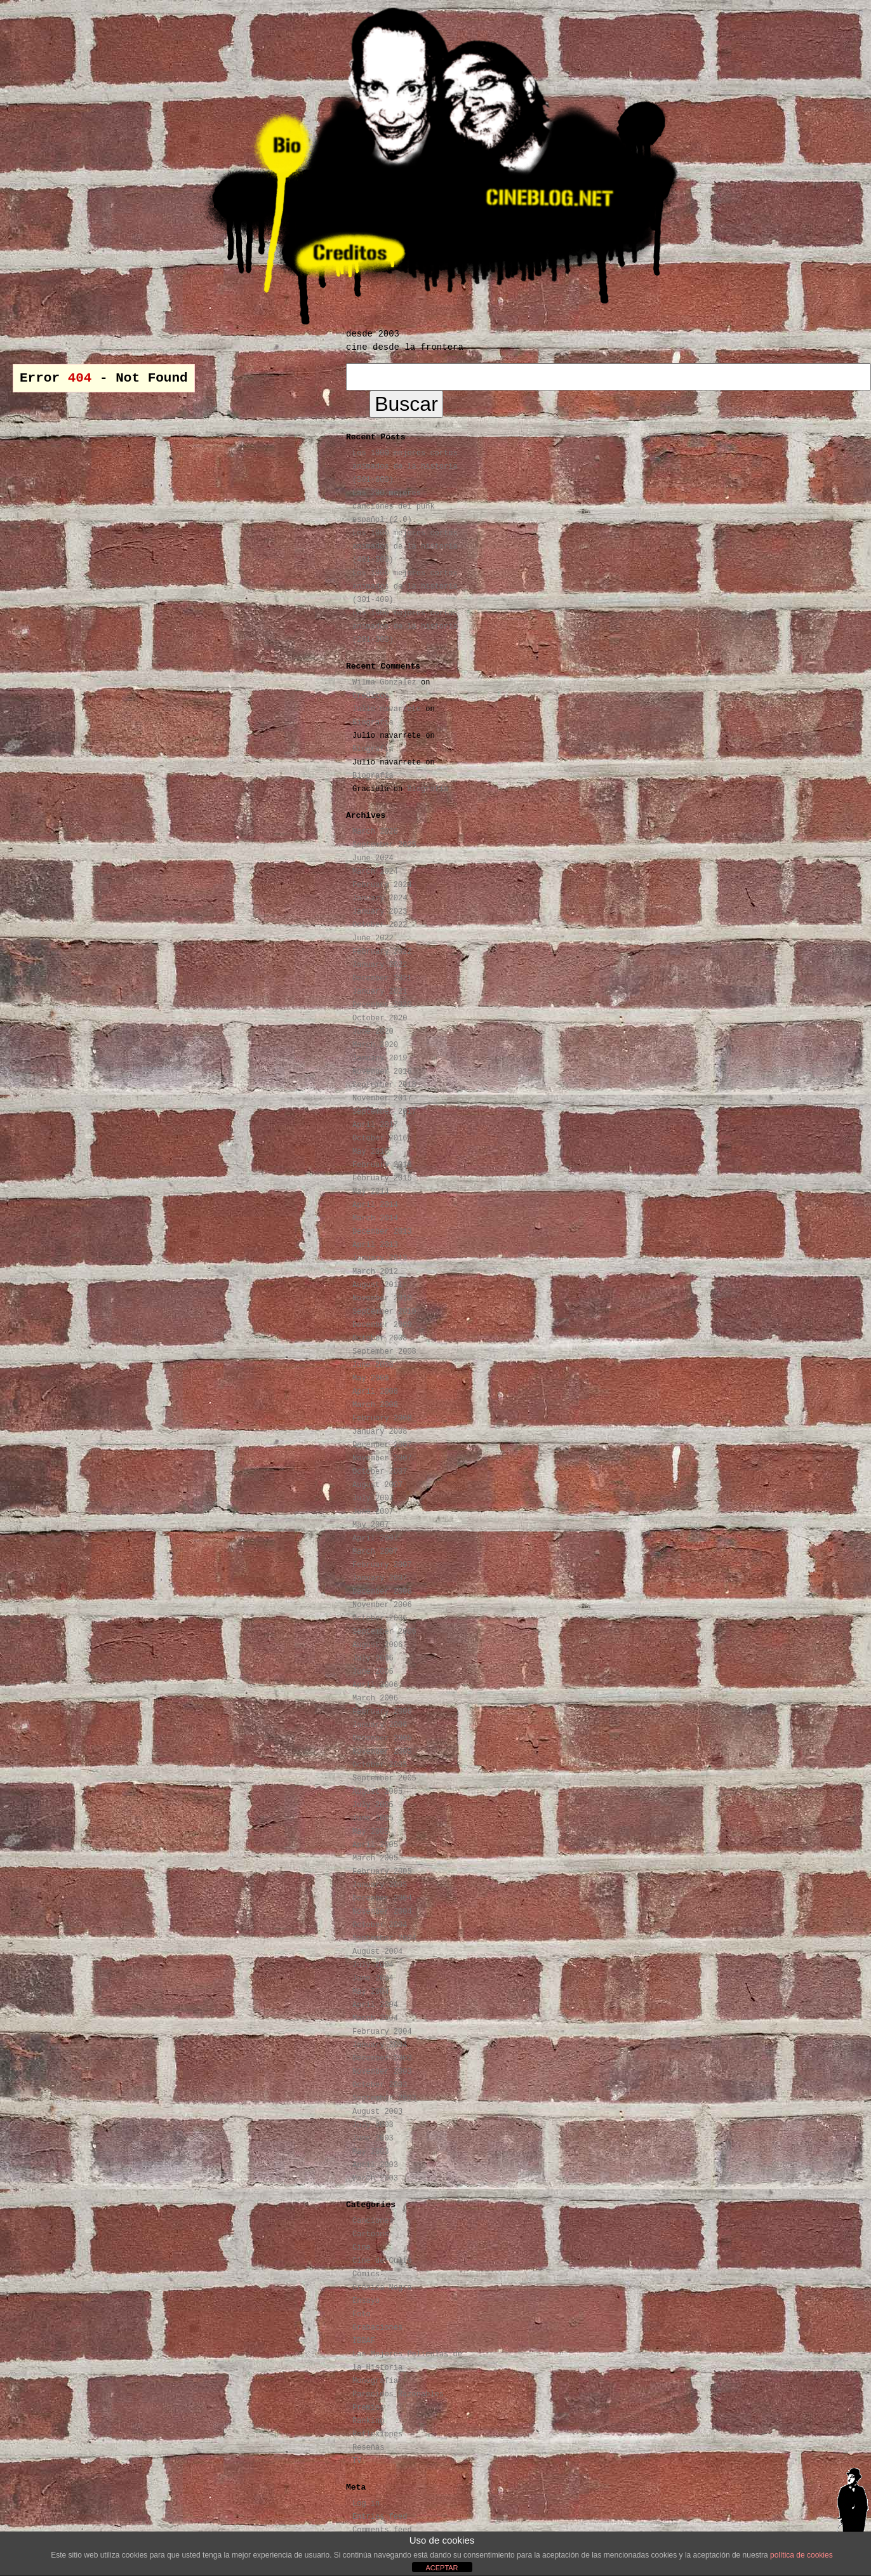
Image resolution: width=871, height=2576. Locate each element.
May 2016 (370, 1151)
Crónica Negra (382, 2287)
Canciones (373, 2221)
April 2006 (375, 1685)
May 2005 (370, 1831)
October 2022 (379, 925)
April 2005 (375, 1845)
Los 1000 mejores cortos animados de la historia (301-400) (405, 586)
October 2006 (379, 1618)
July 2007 (373, 1498)
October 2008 (379, 1338)
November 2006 (382, 1605)
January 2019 (379, 1058)
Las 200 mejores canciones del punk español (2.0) (393, 506)
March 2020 (375, 1045)
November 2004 (382, 1911)
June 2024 (373, 858)
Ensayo (366, 2301)
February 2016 (382, 1165)
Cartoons (370, 2234)
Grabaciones (377, 2327)
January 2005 (379, 1885)
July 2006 (373, 1658)
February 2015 (382, 1178)
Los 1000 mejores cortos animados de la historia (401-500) (405, 546)
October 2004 (379, 1925)
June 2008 (373, 1365)
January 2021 (379, 991)
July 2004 (373, 1965)
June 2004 (373, 1978)
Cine (361, 2247)
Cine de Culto (382, 2261)
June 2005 (373, 1818)
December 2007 (382, 1445)
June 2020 (373, 1031)
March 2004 (375, 2018)
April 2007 (375, 1538)
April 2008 (375, 1391)
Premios (368, 2407)
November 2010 (382, 1298)
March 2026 (375, 831)
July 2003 (373, 2125)
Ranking (368, 2421)
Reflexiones (377, 2434)
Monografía (375, 2381)
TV (356, 2461)
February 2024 (382, 885)
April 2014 (375, 1205)
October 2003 (379, 2085)
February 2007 (382, 1565)
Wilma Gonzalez (384, 682)
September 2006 (384, 1631)
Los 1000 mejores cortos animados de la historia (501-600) (405, 466)
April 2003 (375, 2165)
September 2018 (384, 1085)
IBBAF (363, 2341)
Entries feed (379, 2517)
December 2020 (382, 1005)
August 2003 (377, 2111)
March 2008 (375, 1405)
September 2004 (384, 1938)
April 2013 (375, 1245)
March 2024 (375, 871)
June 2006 (373, 1671)
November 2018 (382, 1071)
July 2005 (373, 1805)
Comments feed (382, 2530)
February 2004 (382, 2031)
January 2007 (379, 1578)
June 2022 (373, 938)
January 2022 (379, 965)
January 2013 (379, 1258)
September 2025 (384, 845)
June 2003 (373, 2138)
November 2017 (382, 1098)
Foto (361, 2314)
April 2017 (375, 1125)
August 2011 (377, 1285)
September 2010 (384, 1311)
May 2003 (370, 2151)
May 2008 (370, 1378)
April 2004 (375, 2005)
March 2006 (375, 1698)
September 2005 (384, 1778)
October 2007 (379, 1471)
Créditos (370, 695)
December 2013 (382, 1231)
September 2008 (384, 1351)
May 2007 (370, 1525)
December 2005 (382, 1738)
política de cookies (801, 2555)
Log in (366, 2503)
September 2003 (384, 2098)
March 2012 (375, 1271)
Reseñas (368, 2447)
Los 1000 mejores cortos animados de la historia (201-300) (405, 626)
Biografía (373, 722)
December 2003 (382, 2058)
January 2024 (379, 898)
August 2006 (377, 1645)
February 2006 (382, 1711)
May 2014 (370, 1191)
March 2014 (375, 1218)
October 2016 (379, 1138)
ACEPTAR (441, 2568)
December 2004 (382, 1898)
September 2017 (384, 1111)
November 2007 (382, 1458)
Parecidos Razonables (398, 2394)
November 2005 (382, 1751)
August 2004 (377, 1951)
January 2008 (379, 1431)
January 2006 (379, 1725)
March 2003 (375, 2178)
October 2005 (379, 1765)
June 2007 (373, 1511)
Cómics (366, 2274)
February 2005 (382, 1871)
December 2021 (382, 978)
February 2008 (382, 1418)
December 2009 (382, 1325)
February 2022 (382, 951)
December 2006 (382, 1591)
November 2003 (382, 2071)
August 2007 (377, 1485)
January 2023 (379, 911)
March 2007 (375, 1551)
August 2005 (377, 1791)
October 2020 (379, 1018)
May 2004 (370, 1991)
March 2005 (375, 1858)
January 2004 (379, 2045)
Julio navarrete (386, 709)
